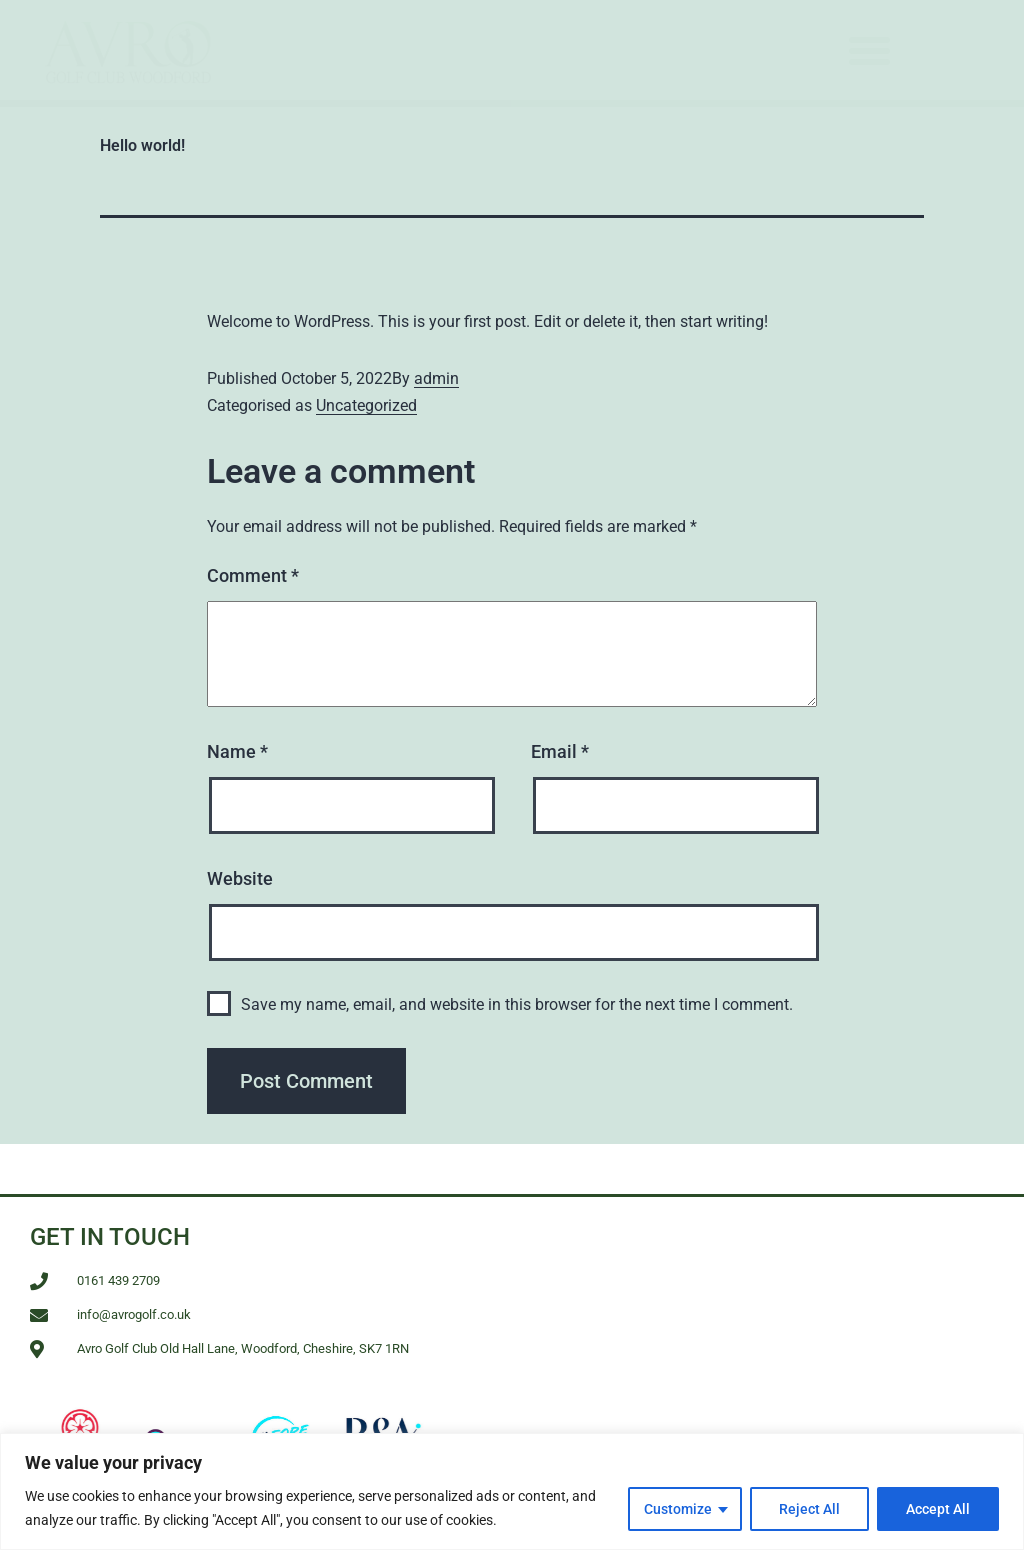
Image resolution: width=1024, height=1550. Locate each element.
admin (436, 378)
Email (560, 751)
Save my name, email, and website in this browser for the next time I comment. (517, 1004)
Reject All (809, 1509)
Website (240, 878)
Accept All (938, 1509)
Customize (678, 1509)
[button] (870, 50)
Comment (253, 575)
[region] (512, 1491)
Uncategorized (366, 405)
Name (237, 751)
